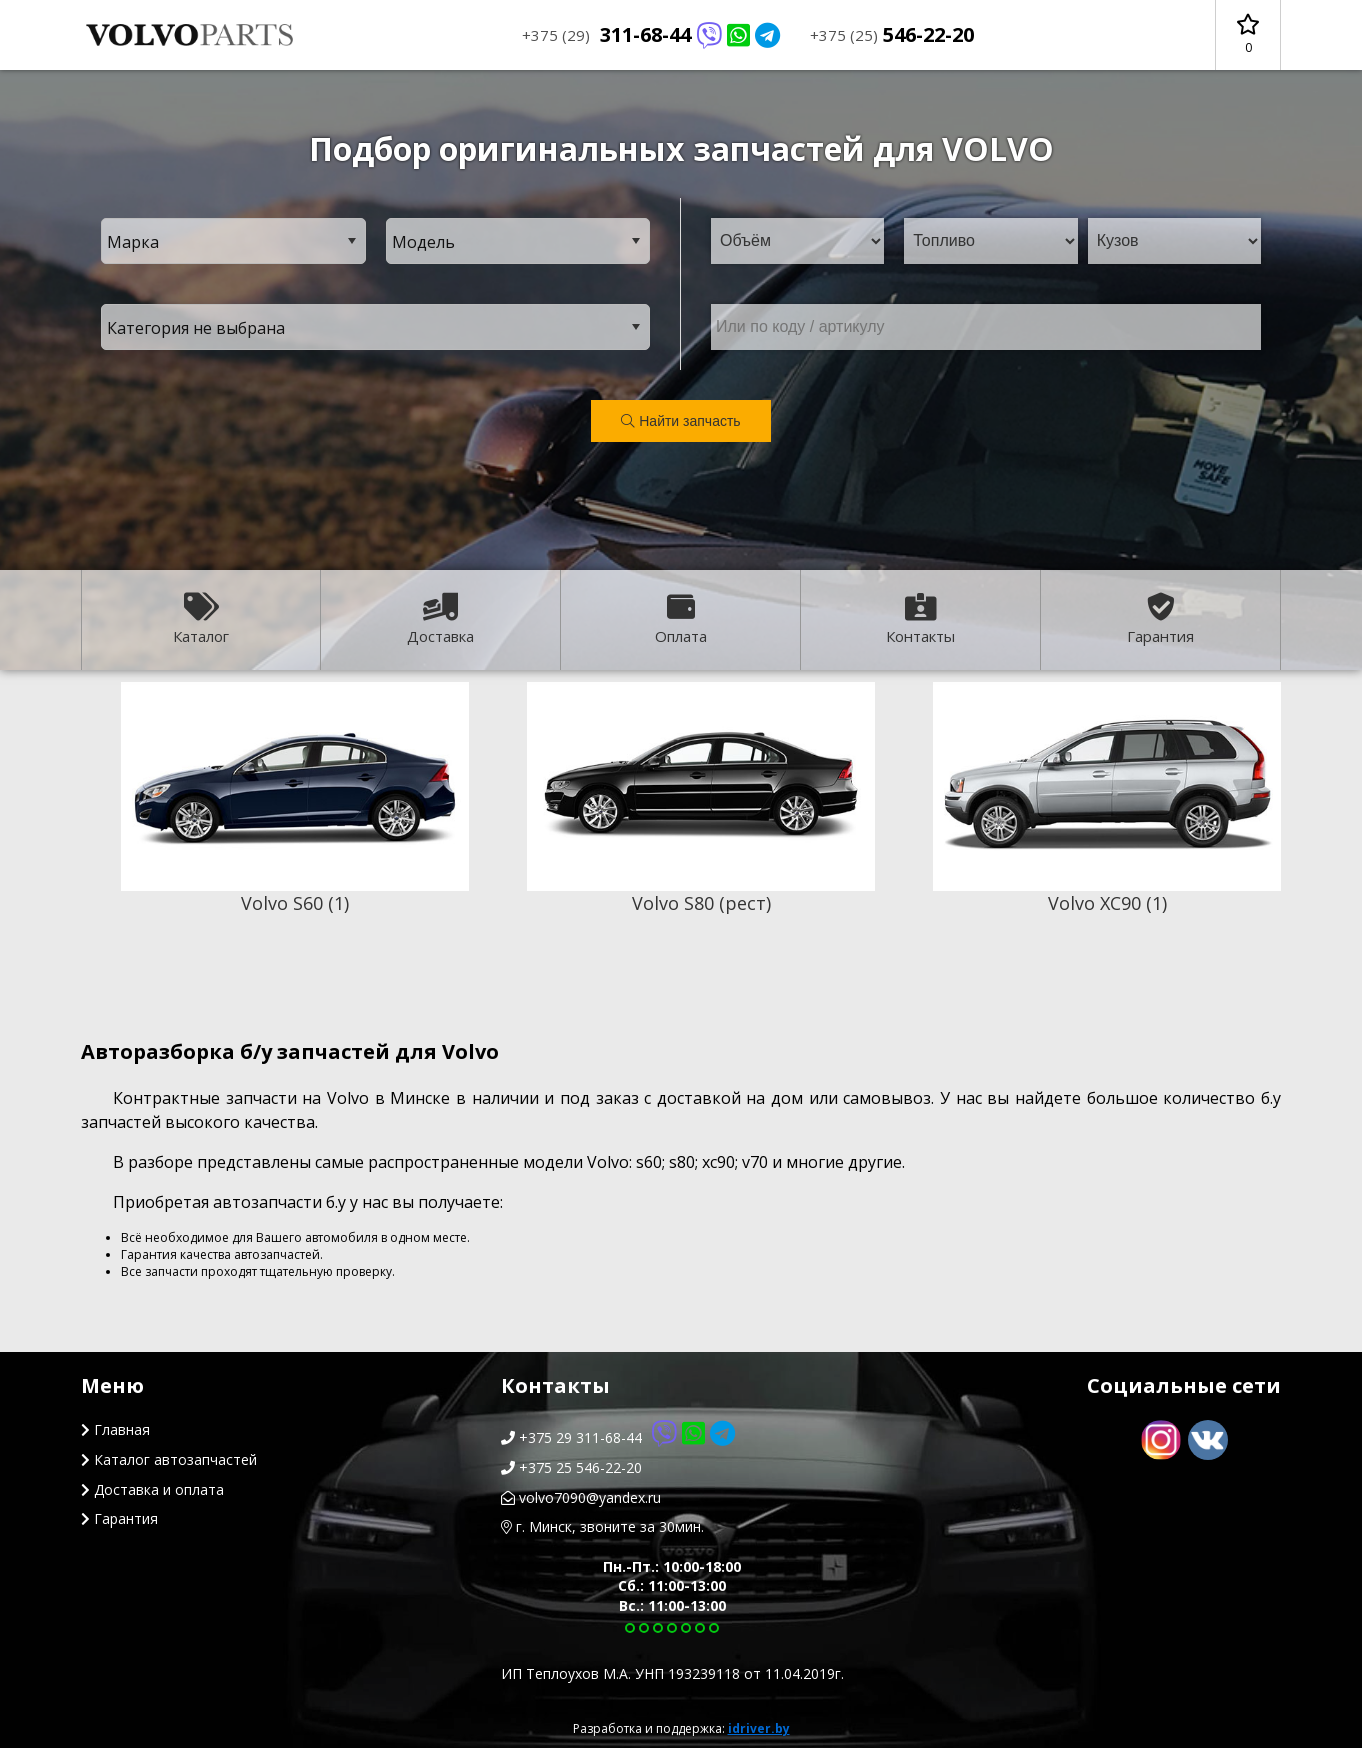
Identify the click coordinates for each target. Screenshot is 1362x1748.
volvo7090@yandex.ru (581, 1497)
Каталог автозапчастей (169, 1459)
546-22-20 (892, 34)
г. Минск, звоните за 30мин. (602, 1526)
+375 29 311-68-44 (618, 1437)
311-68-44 (651, 34)
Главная (115, 1429)
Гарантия (1160, 619)
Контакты (920, 619)
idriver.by (759, 1728)
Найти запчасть (680, 421)
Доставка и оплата (152, 1489)
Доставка (440, 619)
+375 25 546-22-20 (571, 1467)
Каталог (201, 619)
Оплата (681, 619)
